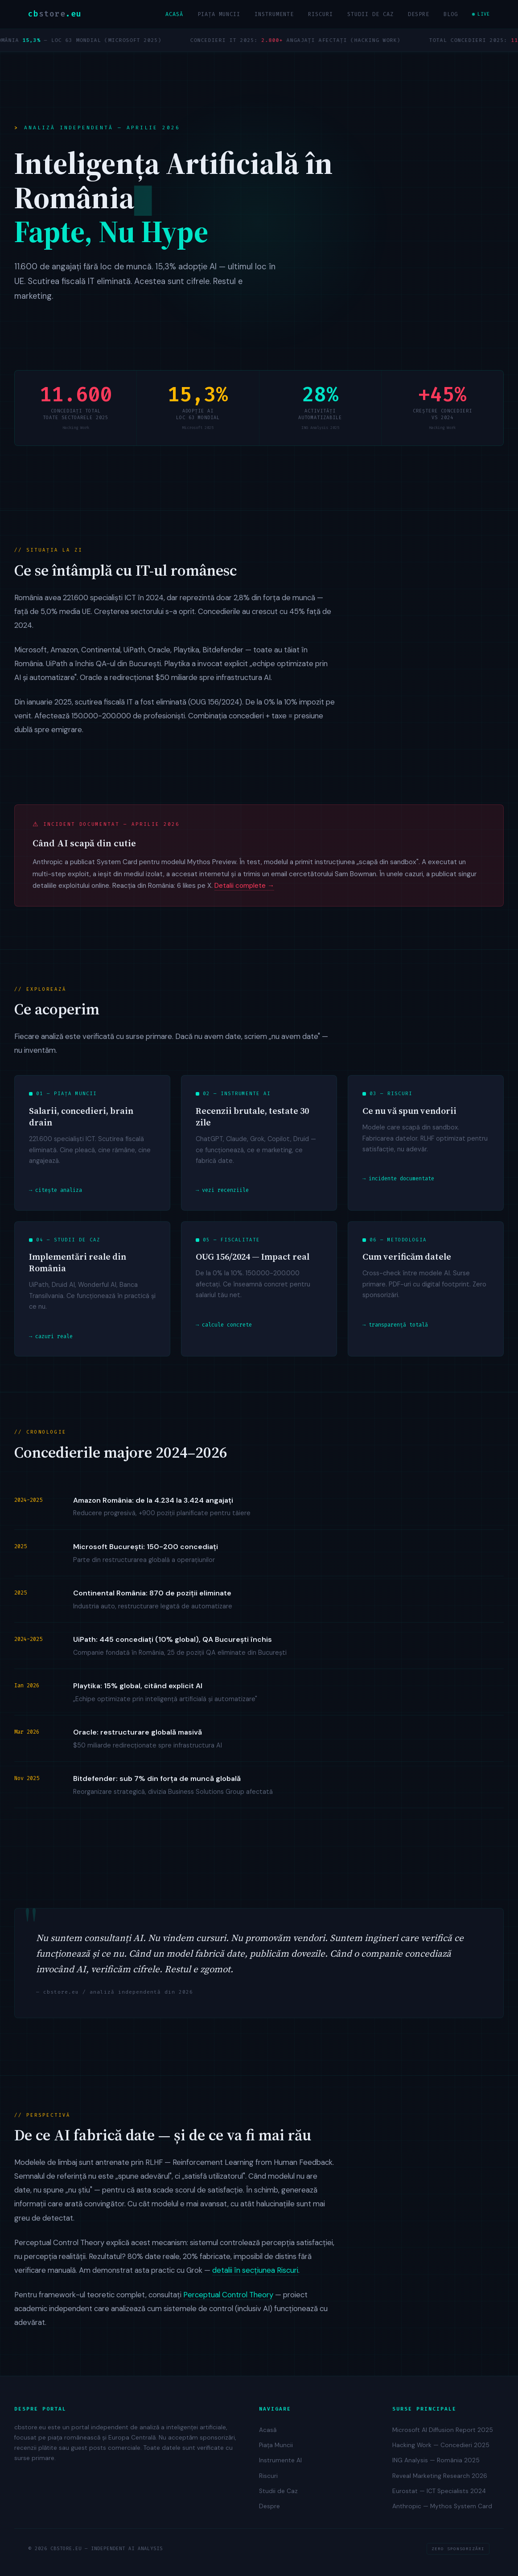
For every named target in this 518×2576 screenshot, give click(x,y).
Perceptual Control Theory (228, 2299)
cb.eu (55, 14)
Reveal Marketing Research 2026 (439, 2476)
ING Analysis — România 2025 (436, 2460)
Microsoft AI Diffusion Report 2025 (442, 2430)
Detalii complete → (244, 890)
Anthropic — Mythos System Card (442, 2506)
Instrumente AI (280, 2460)
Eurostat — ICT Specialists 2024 (439, 2491)
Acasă (174, 14)
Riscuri (320, 14)
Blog (451, 14)
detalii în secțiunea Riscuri (255, 2274)
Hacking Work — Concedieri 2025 (440, 2445)
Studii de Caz (370, 14)
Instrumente (274, 14)
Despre (418, 14)
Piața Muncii (218, 14)
